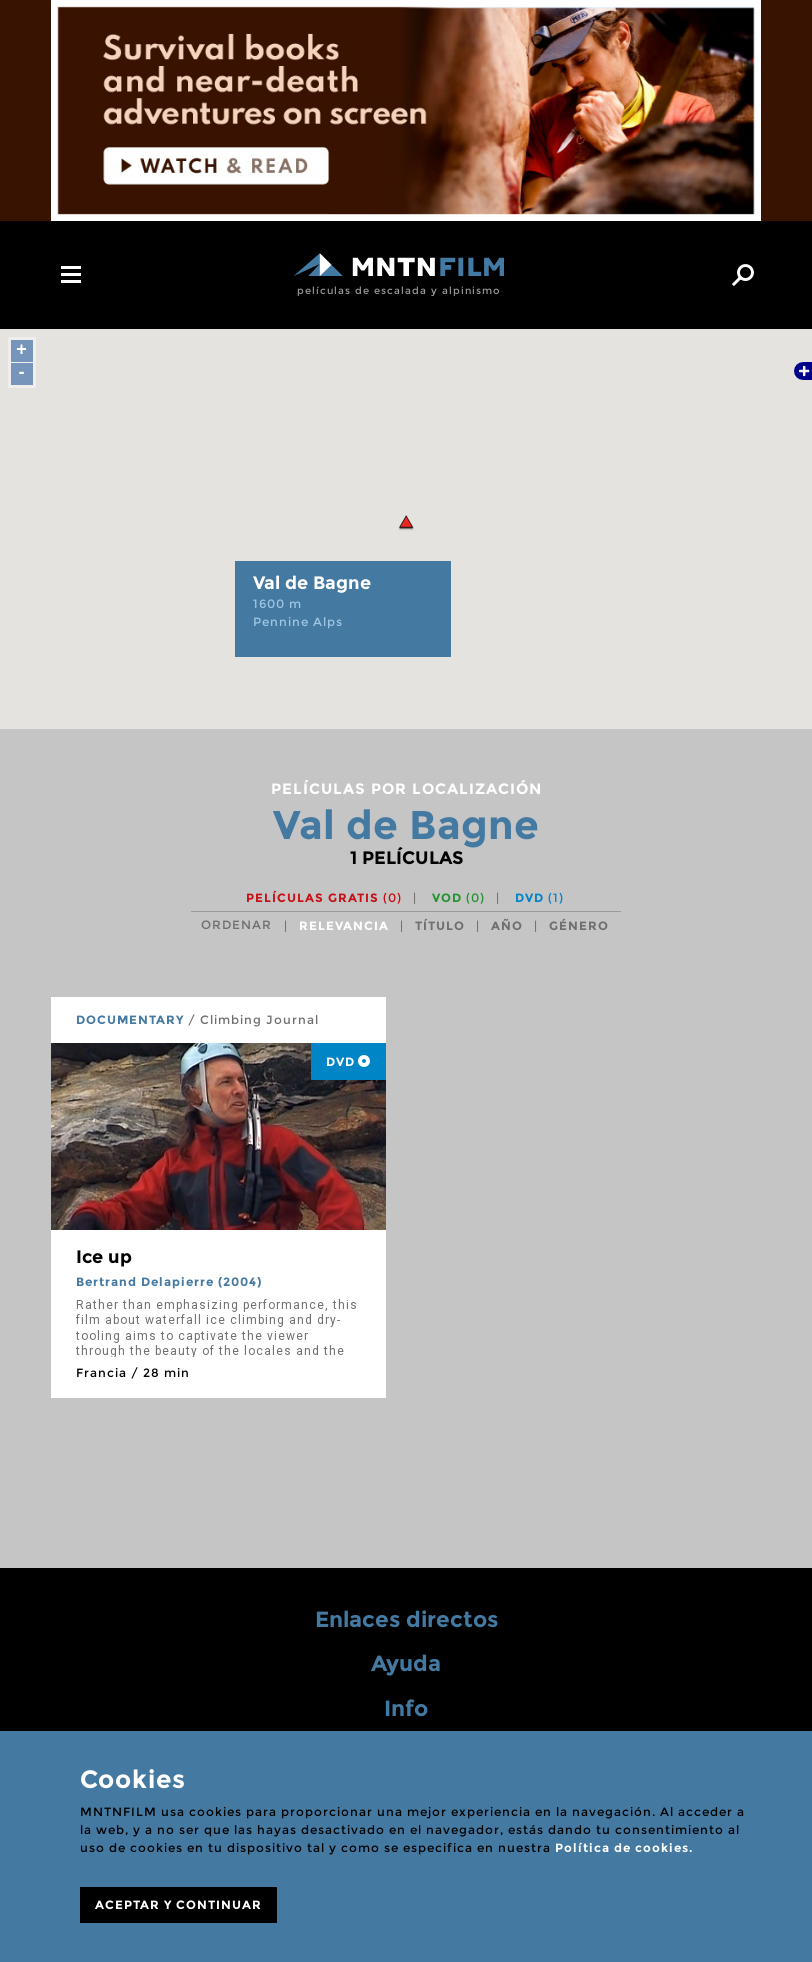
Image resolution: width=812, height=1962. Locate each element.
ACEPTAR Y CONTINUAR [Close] (178, 1904)
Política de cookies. (624, 1847)
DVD (539, 897)
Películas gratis (324, 897)
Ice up (104, 1257)
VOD (458, 897)
